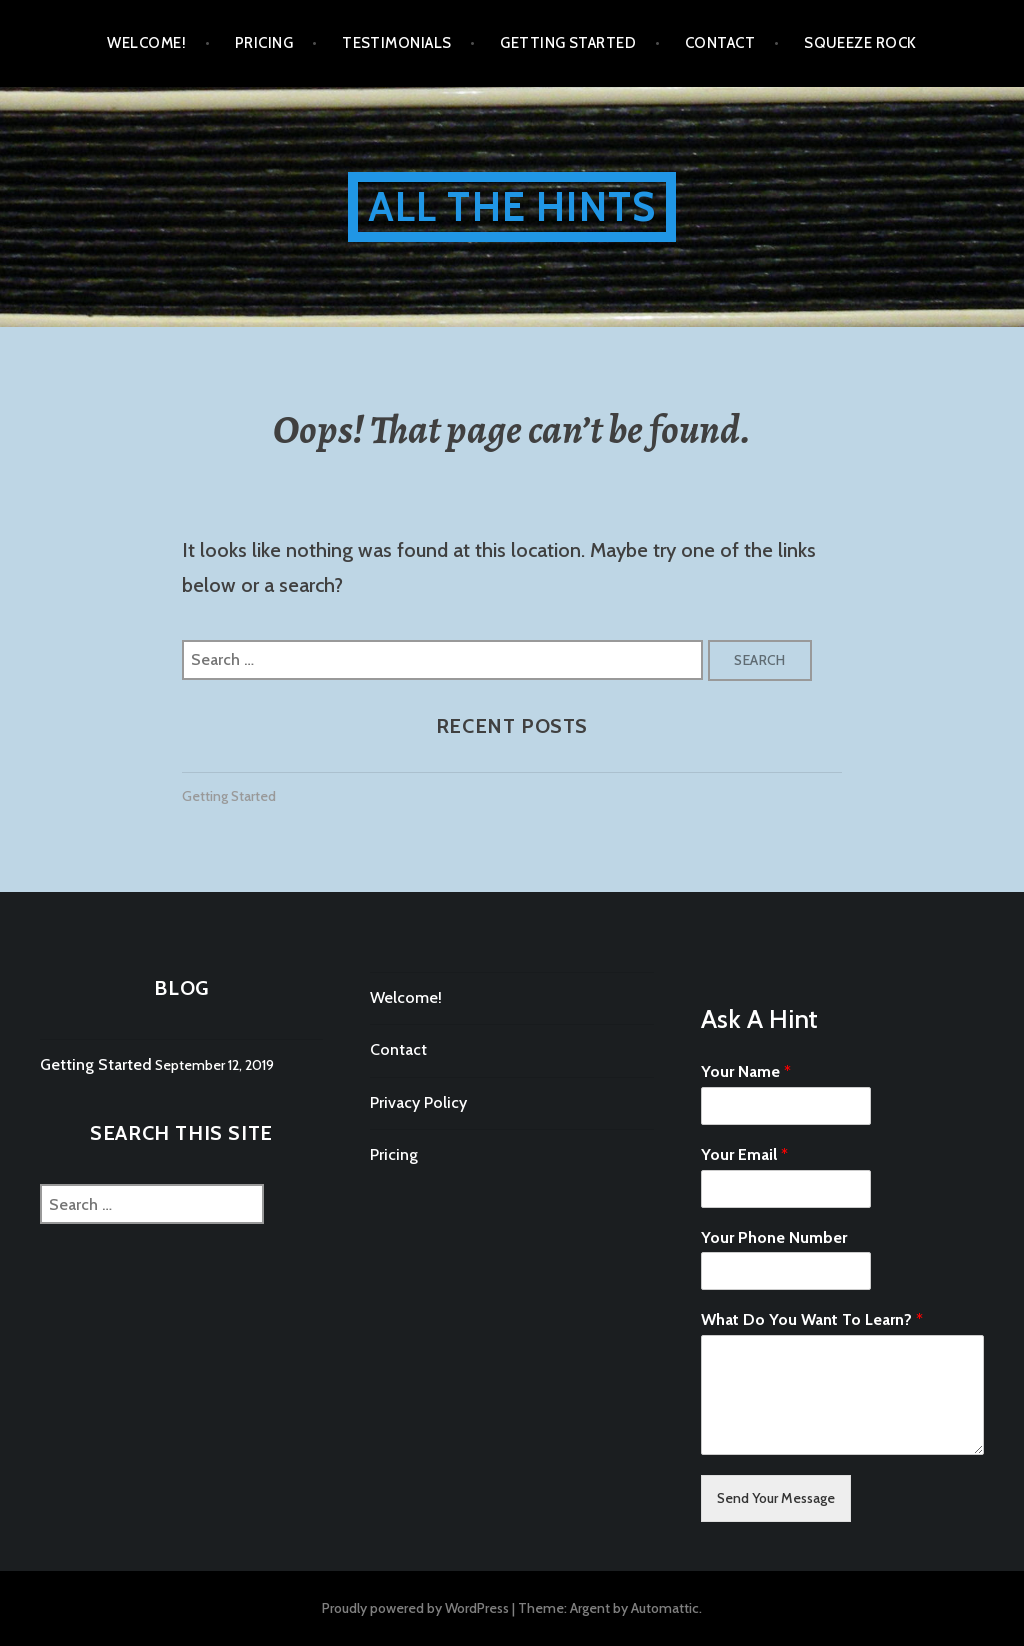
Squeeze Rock (860, 43)
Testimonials (396, 43)
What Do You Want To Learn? (812, 1319)
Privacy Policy (418, 1102)
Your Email (744, 1154)
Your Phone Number (774, 1237)
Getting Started (568, 43)
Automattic (665, 1608)
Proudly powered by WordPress (415, 1608)
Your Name (746, 1071)
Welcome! (146, 43)
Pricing (264, 43)
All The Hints (512, 206)
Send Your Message (776, 1498)
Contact (720, 43)
